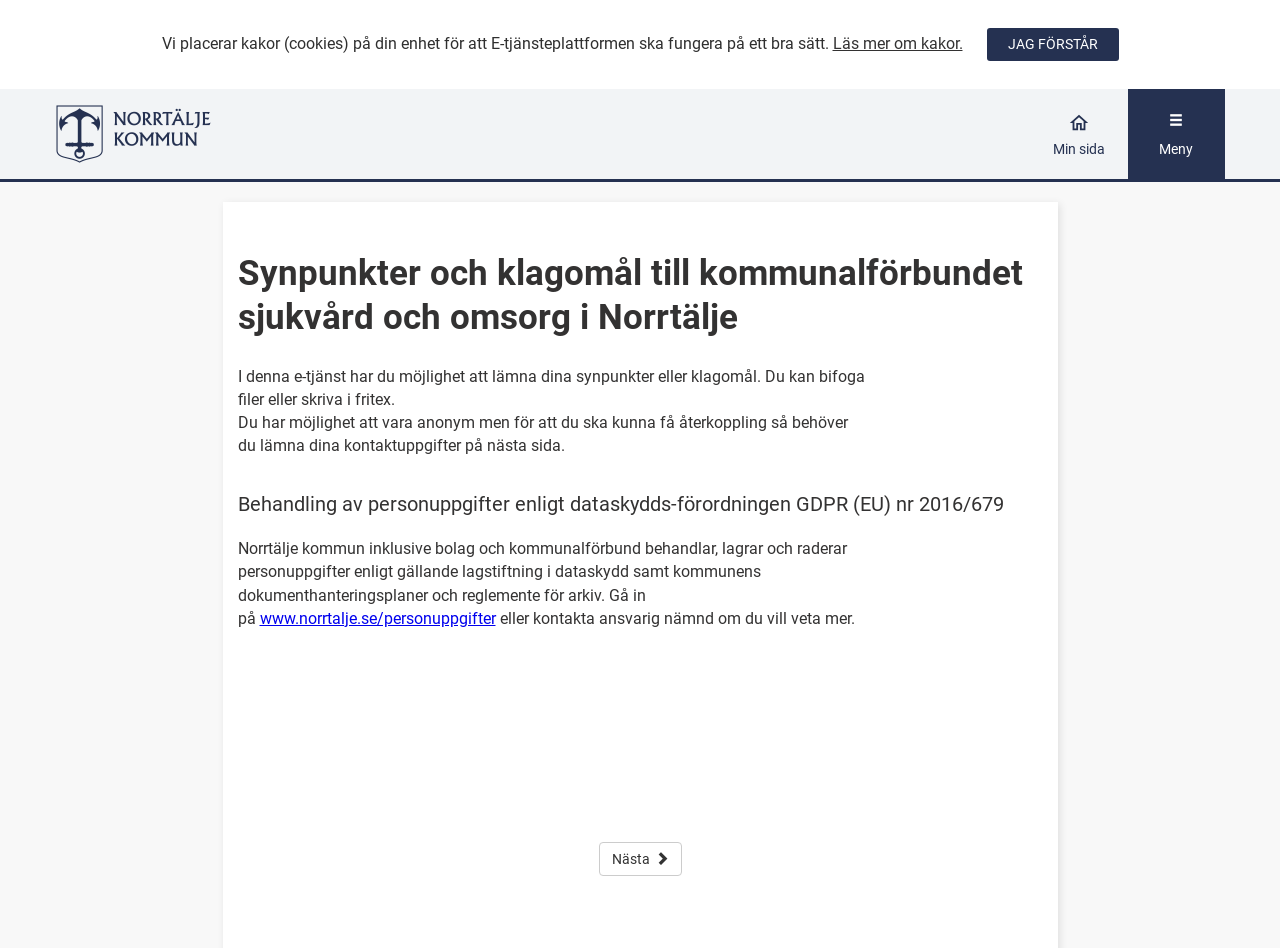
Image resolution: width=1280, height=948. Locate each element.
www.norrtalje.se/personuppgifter (378, 618)
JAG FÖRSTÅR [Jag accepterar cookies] (1053, 44)
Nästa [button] (640, 859)
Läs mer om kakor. (898, 43)
